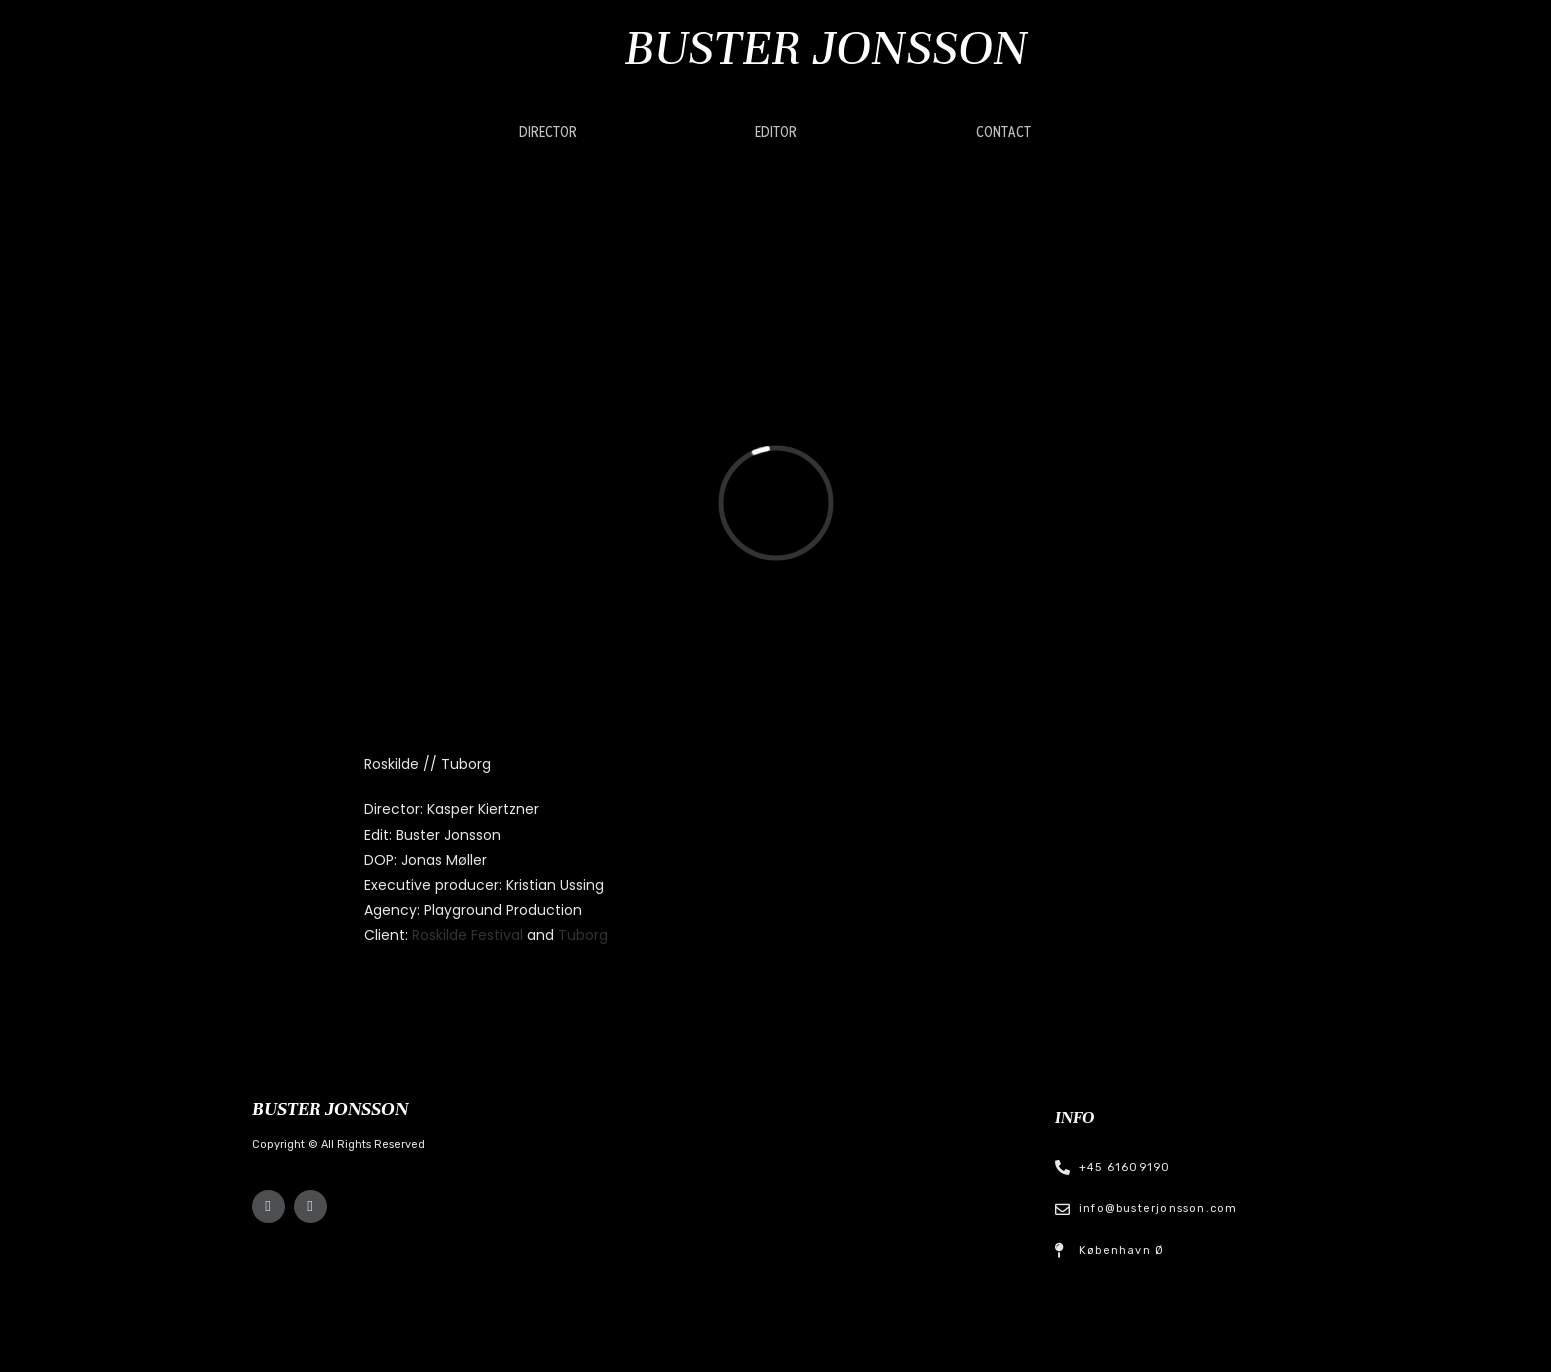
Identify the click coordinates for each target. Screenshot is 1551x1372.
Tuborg (583, 935)
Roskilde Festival (469, 935)
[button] (548, 133)
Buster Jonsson (826, 47)
